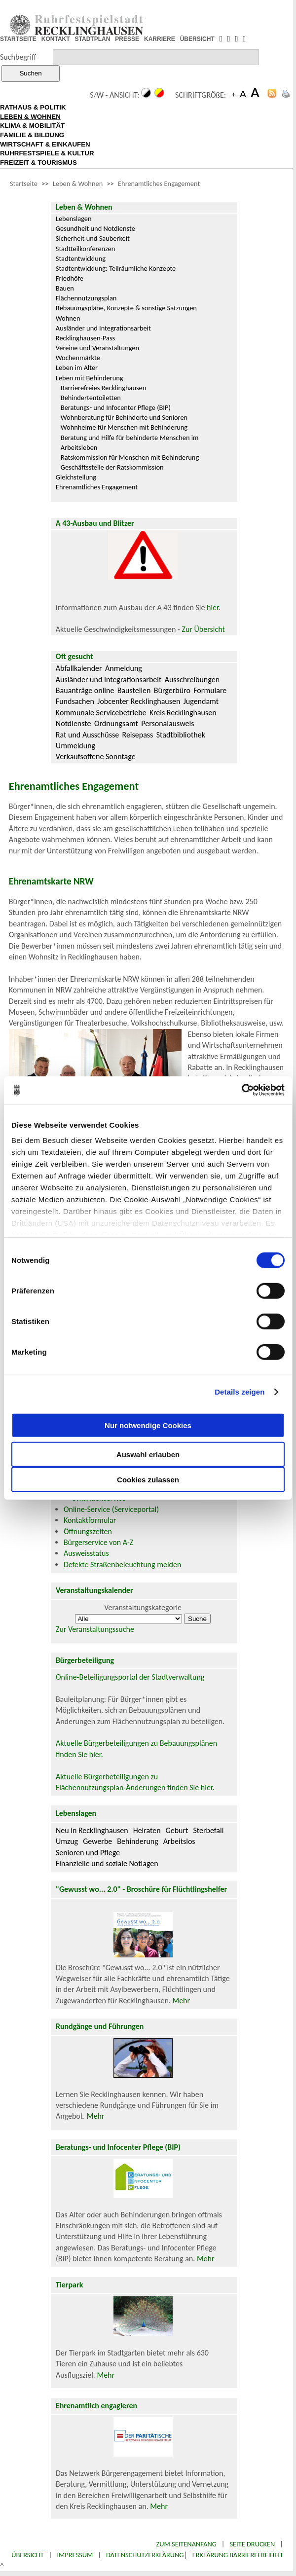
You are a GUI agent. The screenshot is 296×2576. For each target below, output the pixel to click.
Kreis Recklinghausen (183, 712)
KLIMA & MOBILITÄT (32, 125)
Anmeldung (123, 668)
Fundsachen (75, 701)
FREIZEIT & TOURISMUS (38, 162)
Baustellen (134, 690)
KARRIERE (159, 39)
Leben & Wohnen (78, 183)
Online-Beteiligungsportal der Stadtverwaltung (130, 1677)
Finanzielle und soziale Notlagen (107, 1863)
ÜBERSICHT (197, 39)
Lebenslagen (74, 218)
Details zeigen (239, 1392)
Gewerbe (97, 1841)
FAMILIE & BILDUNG (32, 135)
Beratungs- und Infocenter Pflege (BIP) (116, 407)
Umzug (67, 1841)
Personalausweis (167, 723)
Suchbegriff (18, 57)
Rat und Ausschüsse (87, 734)
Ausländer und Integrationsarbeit (103, 328)
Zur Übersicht (203, 629)
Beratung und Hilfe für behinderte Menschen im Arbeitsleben (130, 442)
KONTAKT (55, 39)
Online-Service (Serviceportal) (111, 1509)
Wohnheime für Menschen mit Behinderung (124, 427)
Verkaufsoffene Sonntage (96, 756)
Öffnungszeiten (88, 1531)
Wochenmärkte (78, 357)
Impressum (75, 2554)
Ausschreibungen (192, 679)
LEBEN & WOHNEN (30, 116)
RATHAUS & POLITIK (33, 107)
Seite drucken (252, 2543)
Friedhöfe (69, 278)
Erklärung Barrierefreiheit (237, 2554)
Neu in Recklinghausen (92, 1830)
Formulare (209, 690)
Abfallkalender (79, 668)
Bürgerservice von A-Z (98, 1542)
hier (213, 607)
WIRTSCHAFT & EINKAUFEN (45, 144)
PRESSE (127, 39)
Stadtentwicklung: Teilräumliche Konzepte (116, 268)
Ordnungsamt (116, 723)
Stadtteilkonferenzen (85, 248)
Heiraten (147, 1830)
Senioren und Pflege (88, 1852)
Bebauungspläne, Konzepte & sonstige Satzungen (126, 307)
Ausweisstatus (86, 1553)
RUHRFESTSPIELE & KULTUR (47, 153)
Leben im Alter (77, 367)
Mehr (181, 2000)
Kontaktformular (90, 1520)
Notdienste (73, 723)
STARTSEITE (18, 39)
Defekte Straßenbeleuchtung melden (122, 1564)
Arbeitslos (179, 1841)
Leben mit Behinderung (89, 377)
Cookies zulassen (148, 1479)
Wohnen (68, 318)
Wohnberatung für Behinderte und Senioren (124, 417)
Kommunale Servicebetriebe (101, 712)
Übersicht (27, 2554)
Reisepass (137, 734)
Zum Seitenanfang (186, 2543)
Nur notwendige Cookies (148, 1425)
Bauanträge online (85, 690)
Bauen (65, 288)
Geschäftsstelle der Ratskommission (112, 467)
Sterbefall (208, 1830)
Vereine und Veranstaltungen (97, 347)
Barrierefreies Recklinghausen (103, 387)
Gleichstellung (76, 477)
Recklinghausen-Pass (85, 337)
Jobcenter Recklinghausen (138, 701)
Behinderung (137, 1841)
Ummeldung (75, 745)
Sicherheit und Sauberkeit (93, 238)
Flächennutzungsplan (86, 298)
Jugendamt (201, 701)
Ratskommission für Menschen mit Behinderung (130, 457)
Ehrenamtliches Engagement (159, 183)
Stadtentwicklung (81, 258)
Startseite (23, 183)
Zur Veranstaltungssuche (95, 1629)
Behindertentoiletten (91, 397)
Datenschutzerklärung (145, 2554)
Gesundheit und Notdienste (95, 228)
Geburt (177, 1830)
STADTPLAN (93, 39)
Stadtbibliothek (180, 734)
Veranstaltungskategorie (143, 1607)
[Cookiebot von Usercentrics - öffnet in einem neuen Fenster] (241, 1090)
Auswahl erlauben (148, 1454)
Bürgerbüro (172, 690)
